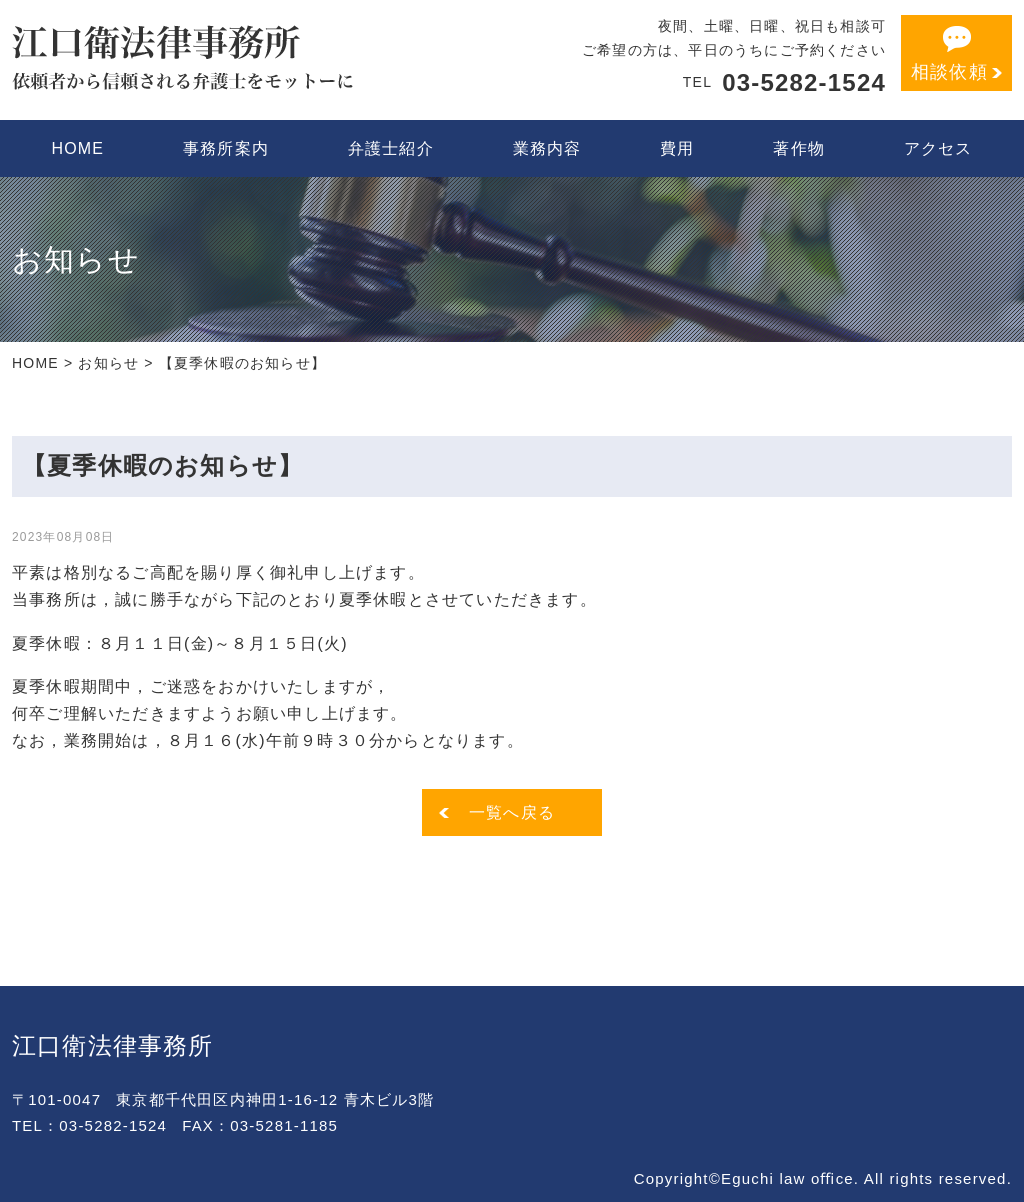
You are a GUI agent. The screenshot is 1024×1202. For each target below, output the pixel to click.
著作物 (799, 148)
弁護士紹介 (391, 148)
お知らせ (108, 363)
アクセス (938, 148)
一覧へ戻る (512, 812)
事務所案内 (226, 148)
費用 (677, 148)
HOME (77, 148)
